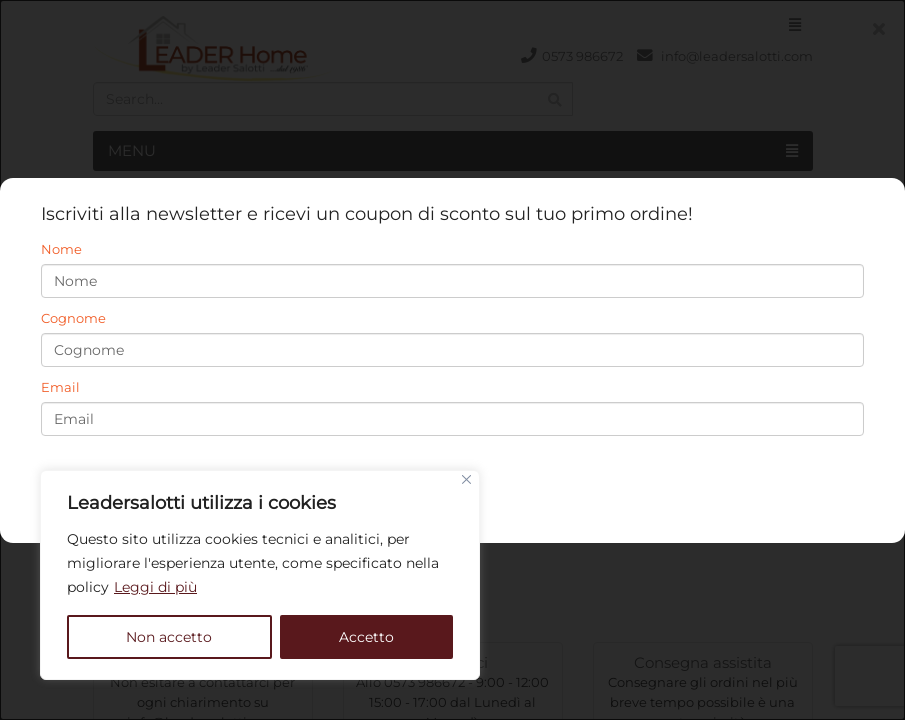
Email (60, 387)
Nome (61, 249)
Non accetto (169, 637)
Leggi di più (155, 587)
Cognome (73, 318)
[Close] (466, 479)
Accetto (366, 637)
